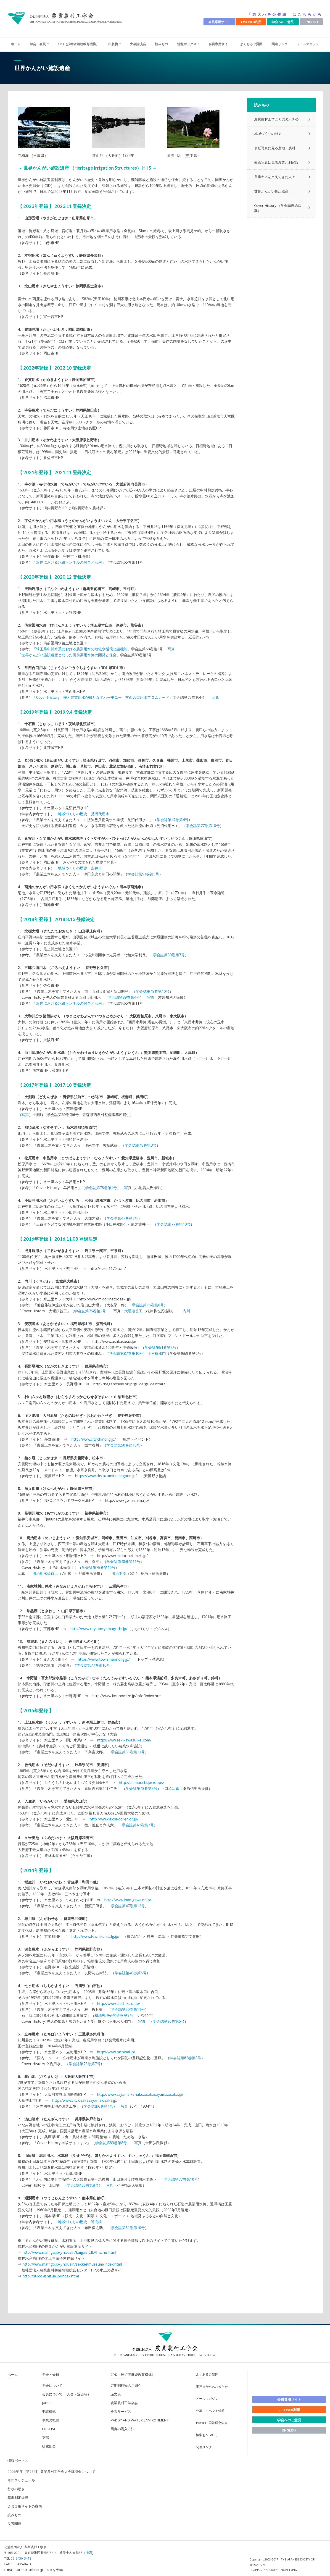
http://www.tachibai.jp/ (116, 2051)
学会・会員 (38, 44)
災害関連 (14, 2530)
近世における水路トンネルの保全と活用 (69, 562)
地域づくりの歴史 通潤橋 (80, 2221)
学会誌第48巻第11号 (123, 1561)
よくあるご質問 (251, 44)
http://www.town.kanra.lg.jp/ (95, 1936)
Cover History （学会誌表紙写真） (277, 208)
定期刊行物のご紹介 (126, 2392)
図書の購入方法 (123, 2435)
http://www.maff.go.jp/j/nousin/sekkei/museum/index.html (72, 2264)
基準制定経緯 (18, 2504)
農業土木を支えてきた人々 (274, 176)
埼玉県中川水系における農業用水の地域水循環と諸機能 (81, 648)
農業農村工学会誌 (124, 2409)
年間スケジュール (21, 2487)
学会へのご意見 (283, 22)
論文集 (116, 2401)
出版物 (113, 44)
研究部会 (49, 2453)
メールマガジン (308, 44)
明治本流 (118, 1573)
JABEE (46, 2409)
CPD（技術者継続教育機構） (78, 44)
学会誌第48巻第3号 (140, 1145)
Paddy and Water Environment (140, 2427)
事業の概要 (50, 2427)
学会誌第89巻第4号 (124, 997)
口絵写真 (172, 1788)
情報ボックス (186, 44)
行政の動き (16, 2495)
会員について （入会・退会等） (66, 2401)
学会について (52, 2392)
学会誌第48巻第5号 (141, 1788)
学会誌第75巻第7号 (84, 2063)
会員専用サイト (219, 22)
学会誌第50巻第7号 (169, 954)
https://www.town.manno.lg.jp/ (104, 1659)
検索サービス (121, 2418)
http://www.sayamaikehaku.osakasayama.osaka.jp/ (140, 2094)
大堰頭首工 (133, 1310)
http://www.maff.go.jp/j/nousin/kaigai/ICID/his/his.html (69, 2252)
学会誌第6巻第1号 (98, 2106)
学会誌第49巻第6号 (130, 1972)
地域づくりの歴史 (268, 133)
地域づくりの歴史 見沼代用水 (83, 813)
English (311, 22)
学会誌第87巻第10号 (126, 1353)
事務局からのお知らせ (212, 2393)
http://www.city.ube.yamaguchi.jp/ (98, 1628)
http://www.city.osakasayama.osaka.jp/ (85, 2100)
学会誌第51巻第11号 (128, 1751)
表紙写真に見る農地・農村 (274, 148)
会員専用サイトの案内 (25, 2513)
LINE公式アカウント (184, 20)
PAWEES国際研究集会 (212, 2429)
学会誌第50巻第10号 (123, 1445)
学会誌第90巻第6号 (169, 2021)
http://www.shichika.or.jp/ (118, 2003)
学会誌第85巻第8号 (83, 2185)
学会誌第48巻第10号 (152, 991)
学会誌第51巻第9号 (143, 874)
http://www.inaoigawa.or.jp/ (127, 1899)
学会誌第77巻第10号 (203, 825)
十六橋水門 (157, 1353)
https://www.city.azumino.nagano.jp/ (106, 1475)
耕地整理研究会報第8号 (114, 2015)
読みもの (161, 44)
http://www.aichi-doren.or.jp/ (114, 1819)
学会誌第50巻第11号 (128, 2009)
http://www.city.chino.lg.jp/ (93, 1439)
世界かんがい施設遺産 (271, 191)
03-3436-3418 (21, 2565)
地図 (89, 2559)
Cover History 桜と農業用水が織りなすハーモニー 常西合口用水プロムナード (102, 697)
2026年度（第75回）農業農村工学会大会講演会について (51, 2478)
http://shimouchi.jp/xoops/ (141, 1782)
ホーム (16, 44)
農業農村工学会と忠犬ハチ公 (276, 119)
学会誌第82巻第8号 (185, 2057)
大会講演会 (138, 44)
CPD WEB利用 (251, 22)
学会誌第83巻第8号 (111, 2142)
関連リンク (280, 44)
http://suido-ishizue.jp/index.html (50, 2276)
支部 (45, 2444)
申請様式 (49, 2418)
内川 (186, 1310)
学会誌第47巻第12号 (128, 1905)
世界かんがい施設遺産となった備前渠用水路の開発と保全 (68, 654)
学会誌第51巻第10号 (128, 2227)
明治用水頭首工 (45, 1573)
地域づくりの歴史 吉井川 (80, 868)
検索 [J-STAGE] (206, 2441)
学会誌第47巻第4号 (172, 819)
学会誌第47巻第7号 (122, 1218)
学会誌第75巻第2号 (90, 1310)
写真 (171, 648)
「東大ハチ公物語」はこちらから (285, 14)
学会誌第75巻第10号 (98, 1567)
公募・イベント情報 (210, 2417)
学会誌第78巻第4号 (101, 1187)
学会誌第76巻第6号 (148, 1305)
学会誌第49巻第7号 (138, 1825)
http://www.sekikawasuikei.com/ (124, 1740)
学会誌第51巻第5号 (160, 1347)
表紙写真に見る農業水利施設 (276, 162)
